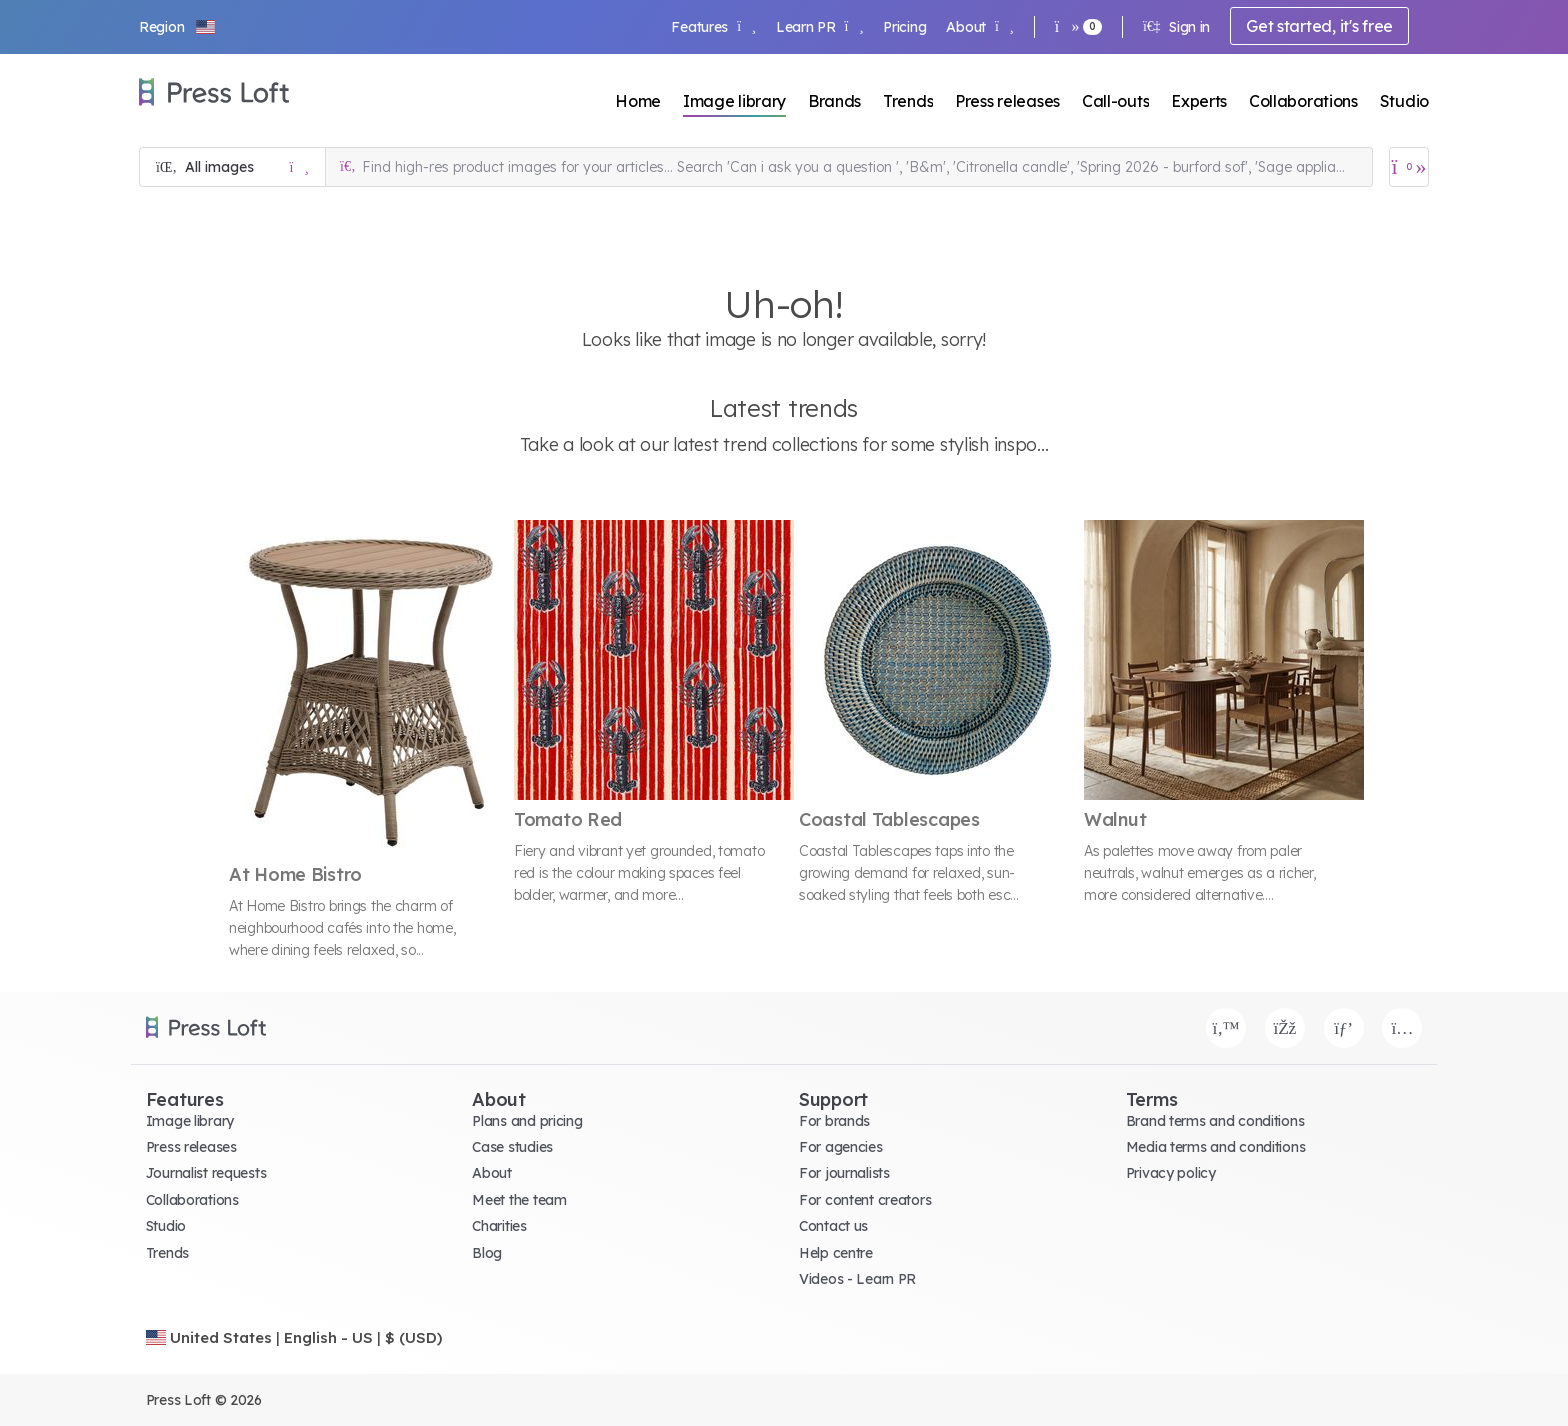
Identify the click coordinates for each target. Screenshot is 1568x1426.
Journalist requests (206, 1173)
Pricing (904, 27)
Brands (834, 101)
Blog (487, 1253)
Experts (1199, 101)
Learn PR (819, 27)
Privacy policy (1171, 1173)
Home (638, 101)
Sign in (1176, 27)
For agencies (841, 1147)
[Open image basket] (1409, 167)
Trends (908, 101)
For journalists (844, 1173)
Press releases (1007, 101)
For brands (834, 1121)
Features (713, 27)
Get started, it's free (1319, 26)
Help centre (836, 1253)
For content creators (865, 1200)
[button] (178, 27)
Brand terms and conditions (1215, 1121)
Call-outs (1115, 101)
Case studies (512, 1147)
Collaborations (1303, 101)
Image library (734, 101)
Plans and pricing (527, 1121)
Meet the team (519, 1200)
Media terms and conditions (1216, 1147)
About (979, 27)
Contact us (833, 1226)
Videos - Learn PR (857, 1279)
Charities (499, 1226)
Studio (1404, 101)
